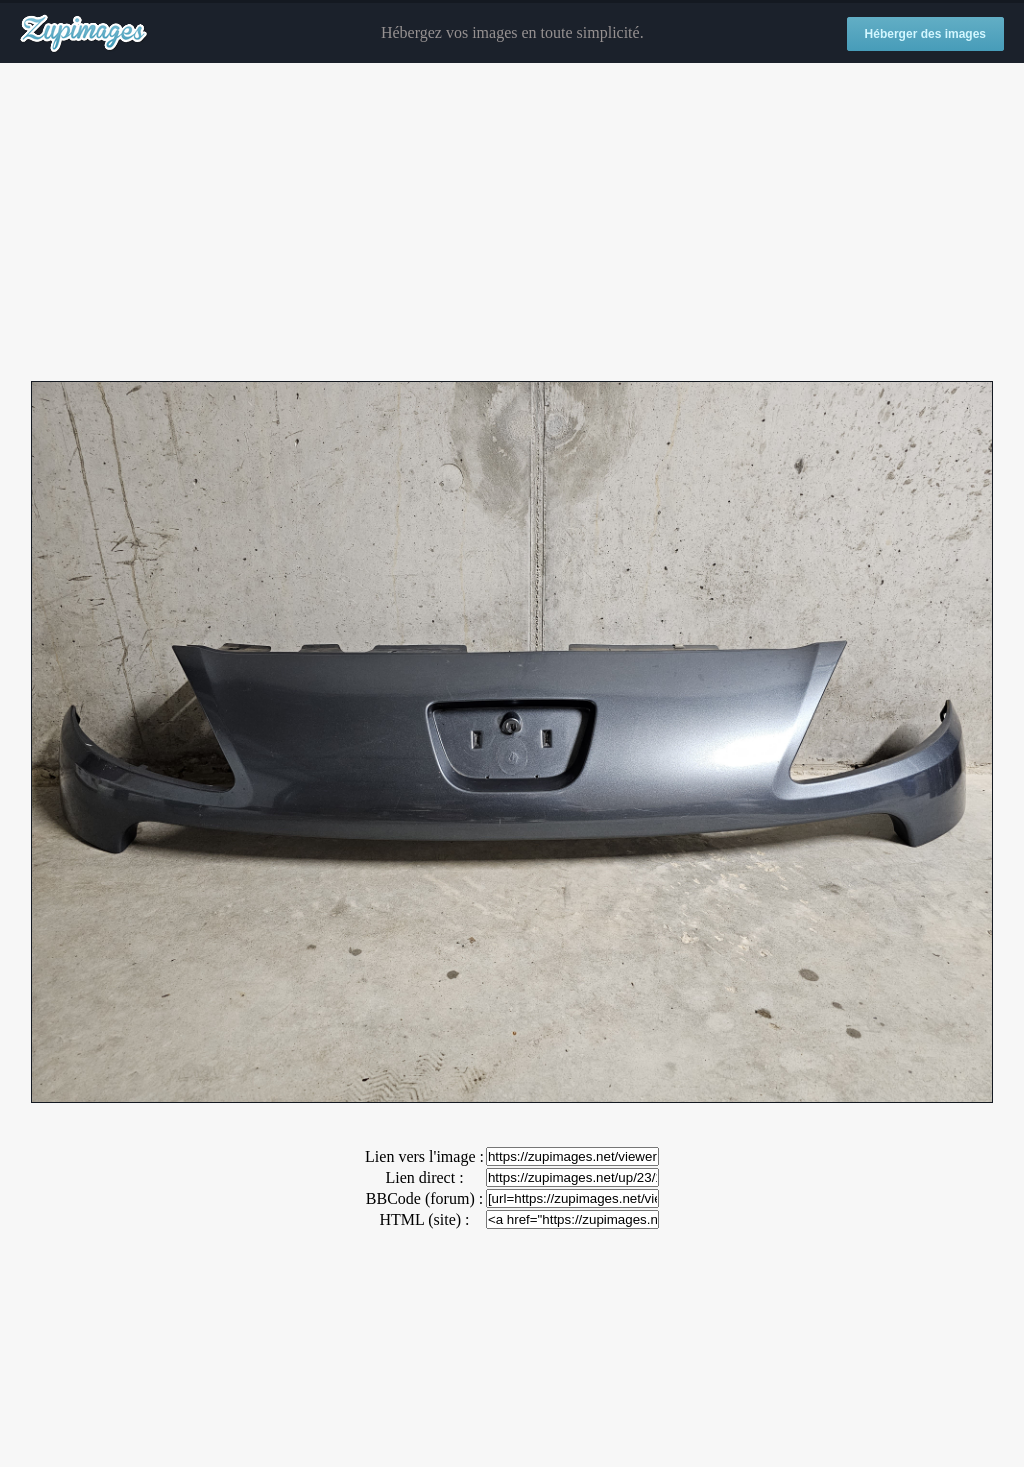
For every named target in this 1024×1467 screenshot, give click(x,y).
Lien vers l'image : (424, 1156)
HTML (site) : (424, 1219)
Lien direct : (424, 1177)
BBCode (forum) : (424, 1198)
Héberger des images (925, 34)
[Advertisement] (512, 223)
